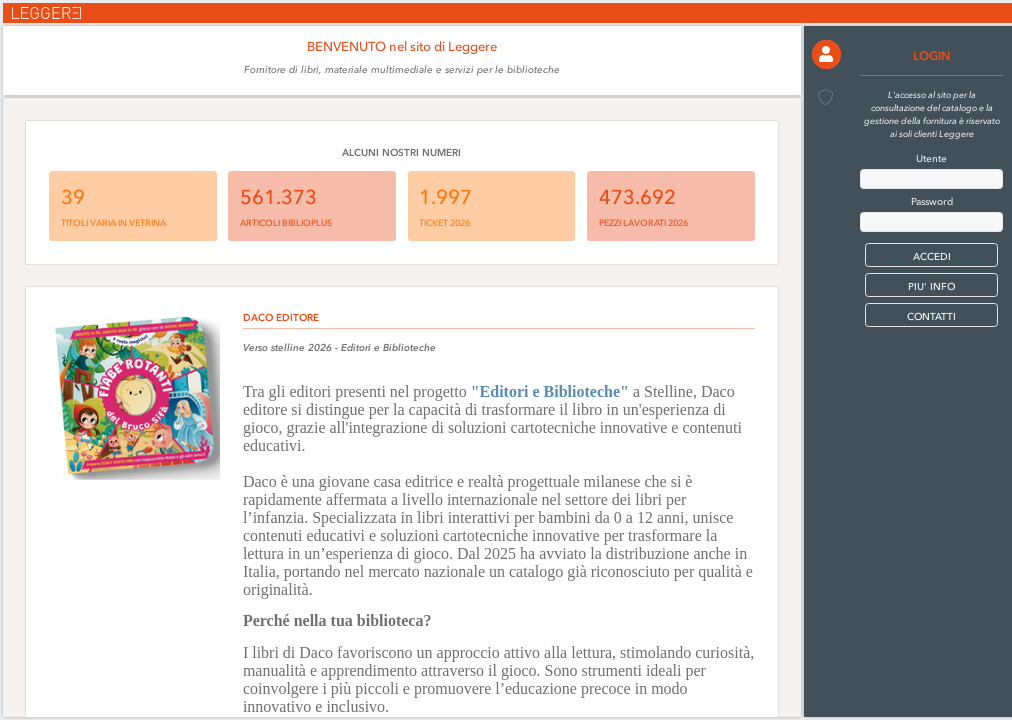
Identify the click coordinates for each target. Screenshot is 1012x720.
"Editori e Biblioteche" (550, 391)
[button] (826, 54)
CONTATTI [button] (931, 316)
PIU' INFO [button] (931, 286)
